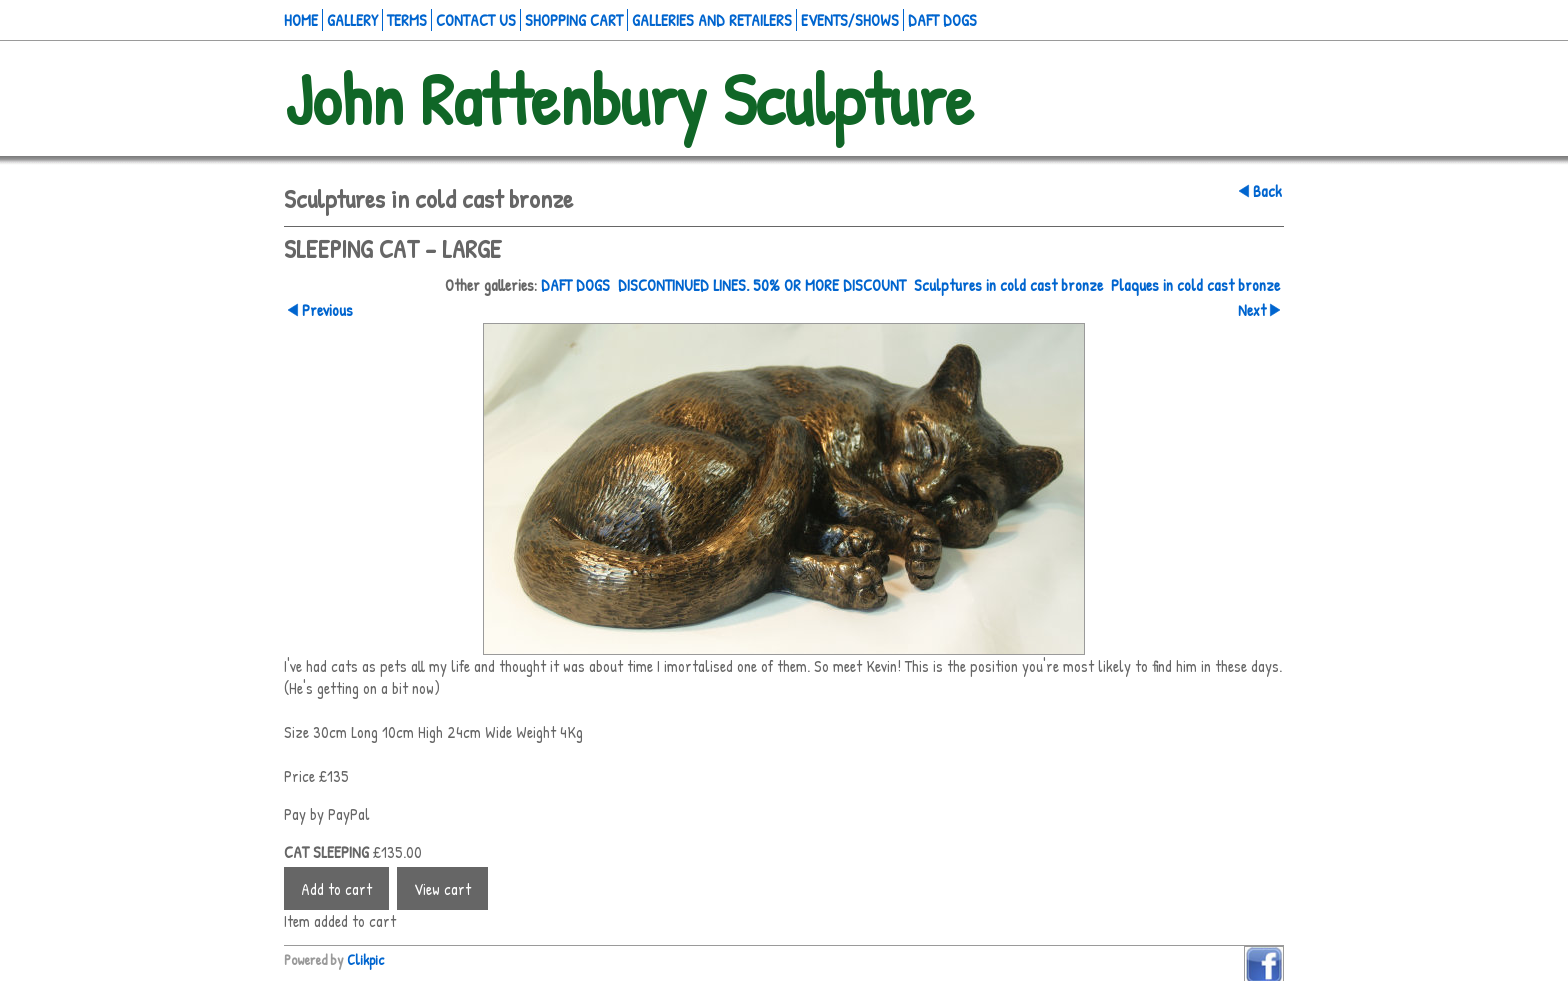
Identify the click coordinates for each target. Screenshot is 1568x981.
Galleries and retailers (712, 20)
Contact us (476, 20)
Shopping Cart (574, 20)
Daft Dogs (942, 20)
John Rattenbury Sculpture (628, 98)
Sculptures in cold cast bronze (1008, 285)
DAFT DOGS (575, 285)
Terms (407, 20)
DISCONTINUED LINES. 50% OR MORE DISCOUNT (762, 285)
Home (301, 20)
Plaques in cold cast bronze (1195, 285)
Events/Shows (850, 20)
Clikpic (365, 959)
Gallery (352, 20)
